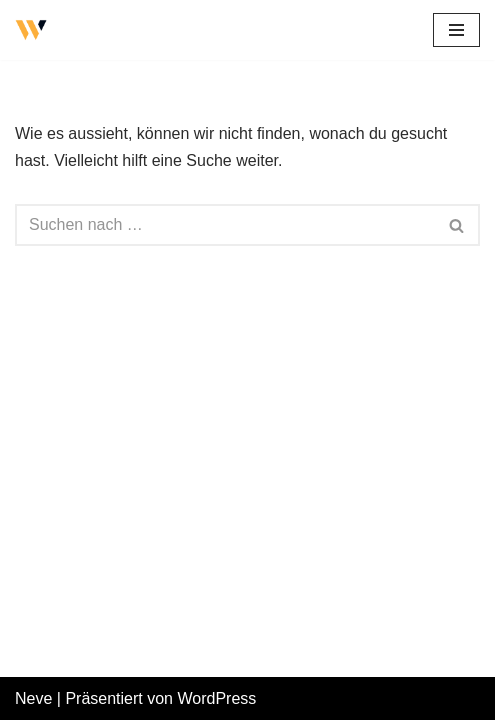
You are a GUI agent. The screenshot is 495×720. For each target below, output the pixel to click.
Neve (33, 698)
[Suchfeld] (225, 225)
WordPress (216, 698)
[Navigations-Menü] (456, 30)
